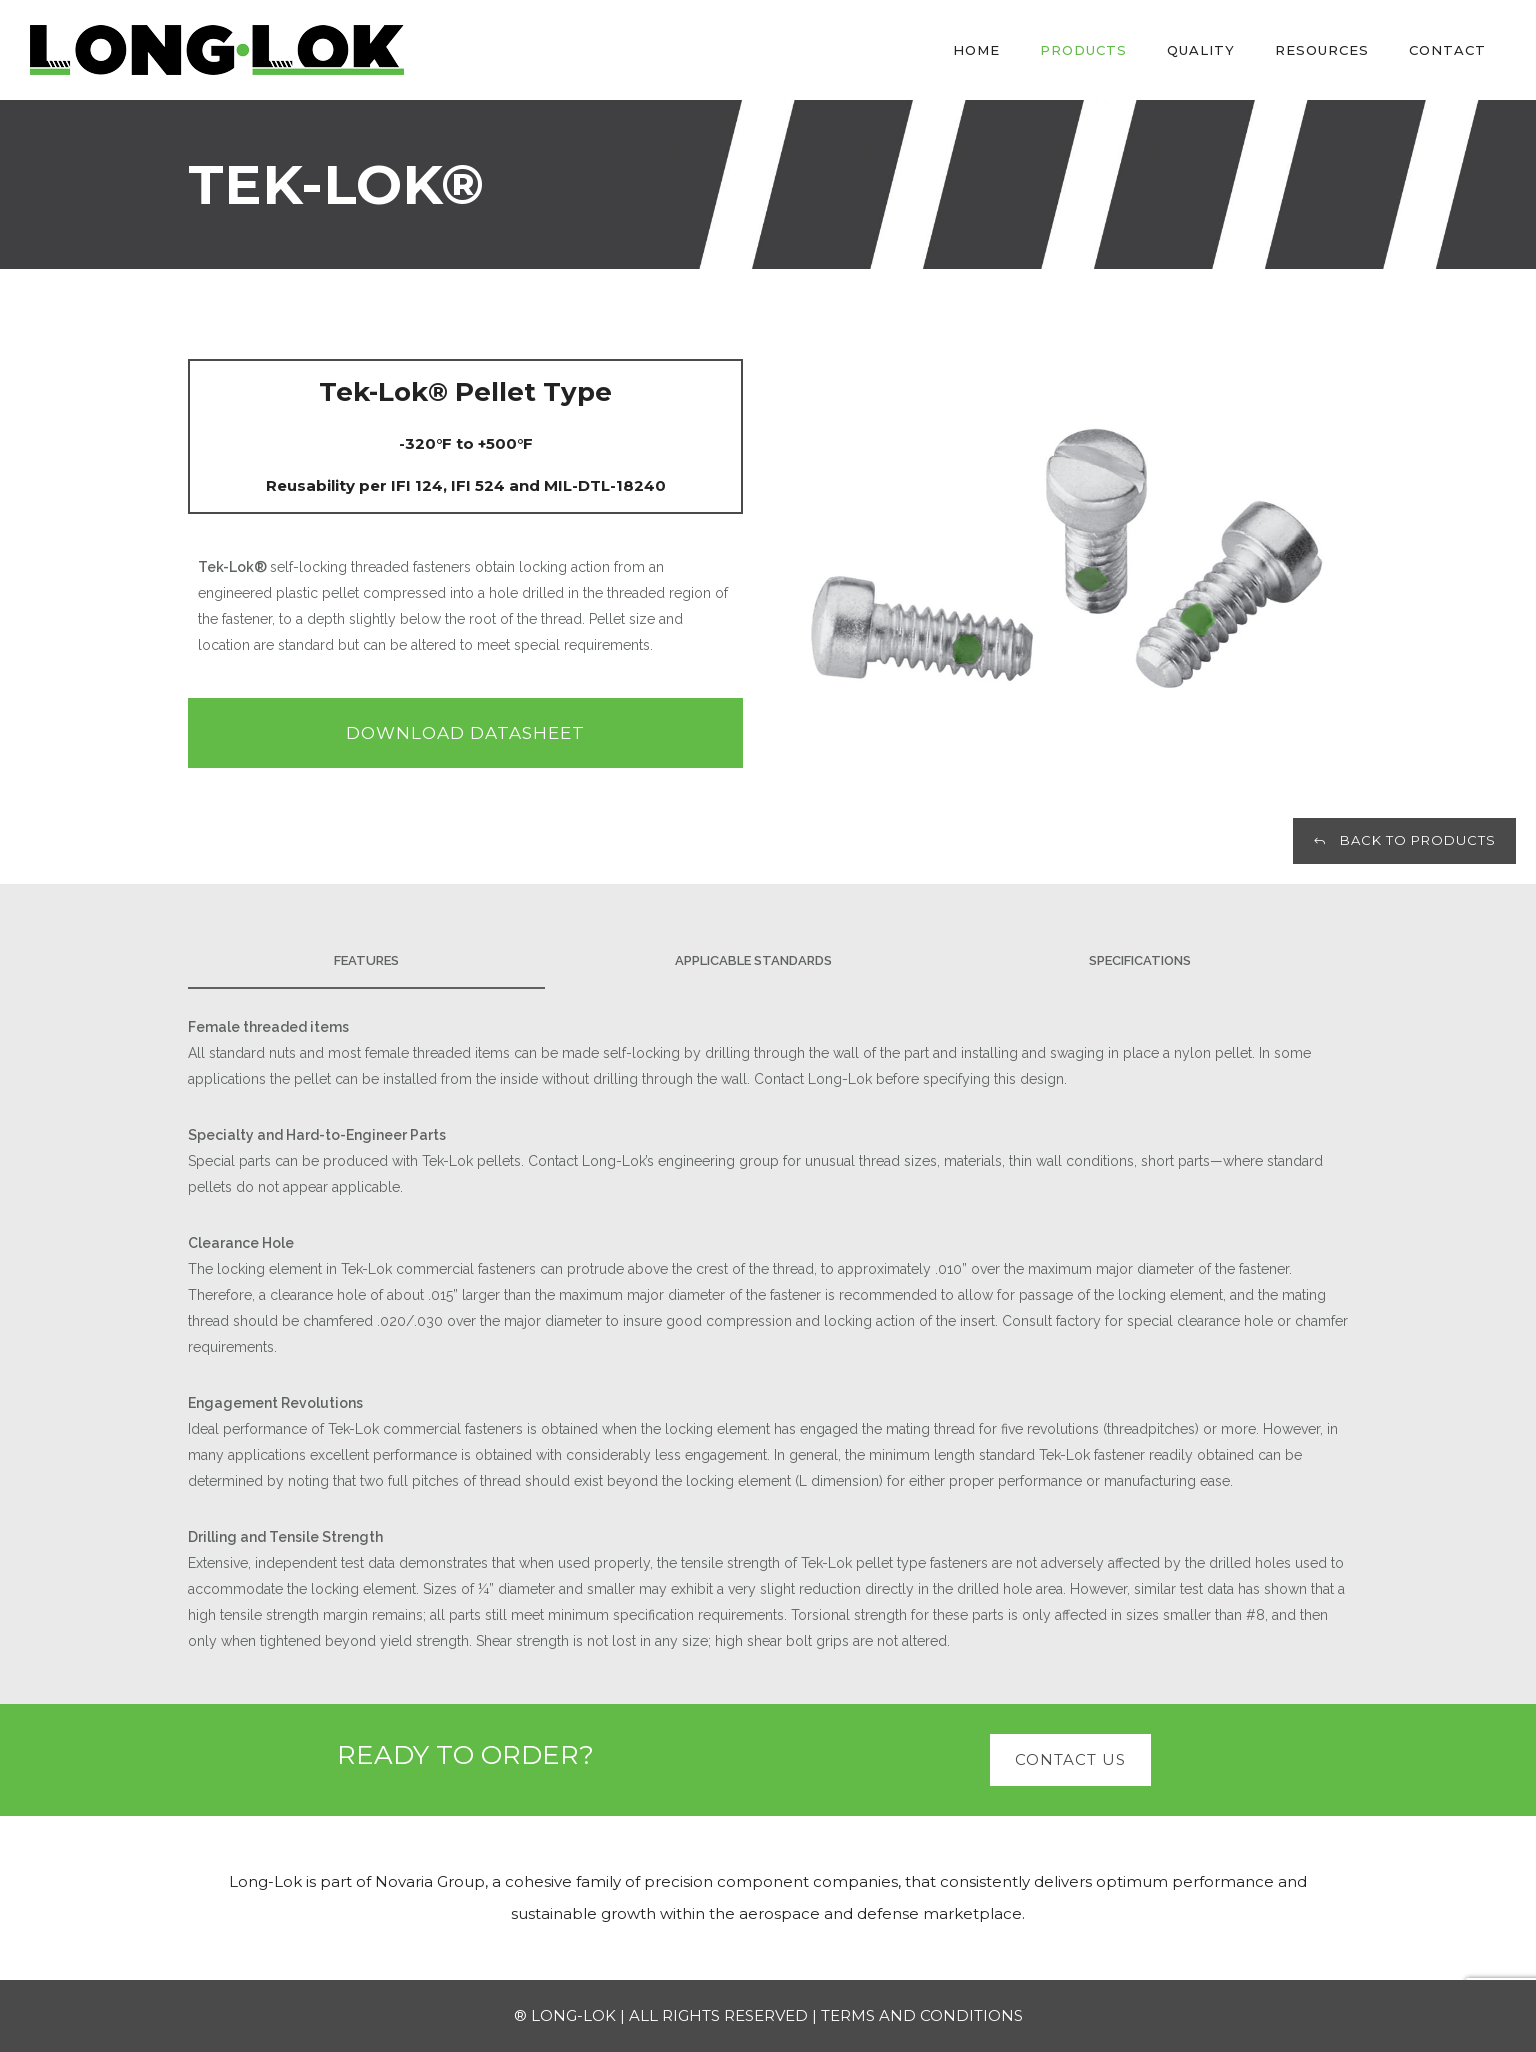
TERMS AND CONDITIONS (922, 2015)
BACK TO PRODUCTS (1404, 840)
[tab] (381, 961)
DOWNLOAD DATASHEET (465, 733)
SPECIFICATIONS (1140, 960)
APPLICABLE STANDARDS (753, 960)
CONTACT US (1070, 1759)
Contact (1447, 50)
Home (976, 50)
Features (366, 960)
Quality (1201, 50)
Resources (1322, 50)
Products (1083, 50)
